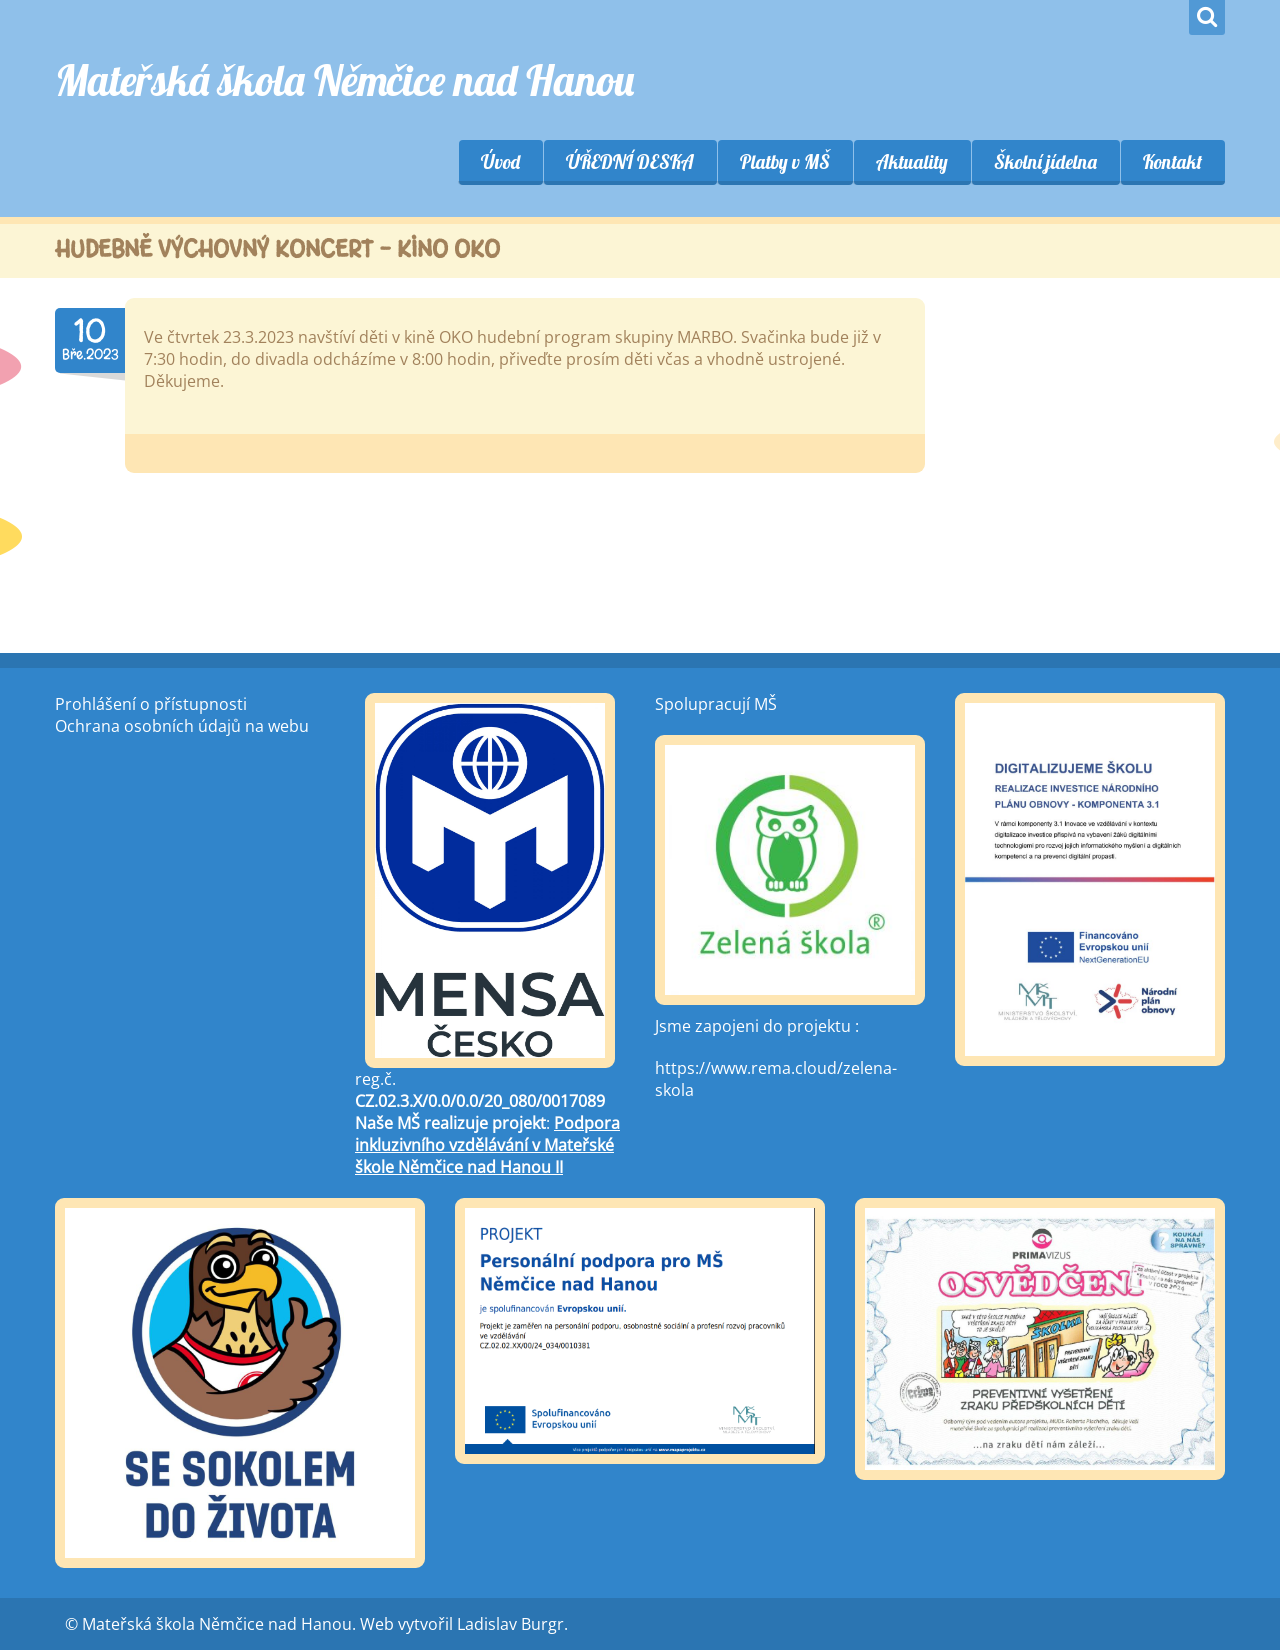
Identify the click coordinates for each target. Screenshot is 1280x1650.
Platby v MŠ (785, 162)
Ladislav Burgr (510, 1624)
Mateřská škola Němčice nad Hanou (344, 80)
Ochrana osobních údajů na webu (182, 726)
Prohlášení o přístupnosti (151, 704)
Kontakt (1172, 162)
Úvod (500, 162)
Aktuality (912, 162)
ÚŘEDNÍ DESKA (630, 162)
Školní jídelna (1045, 162)
